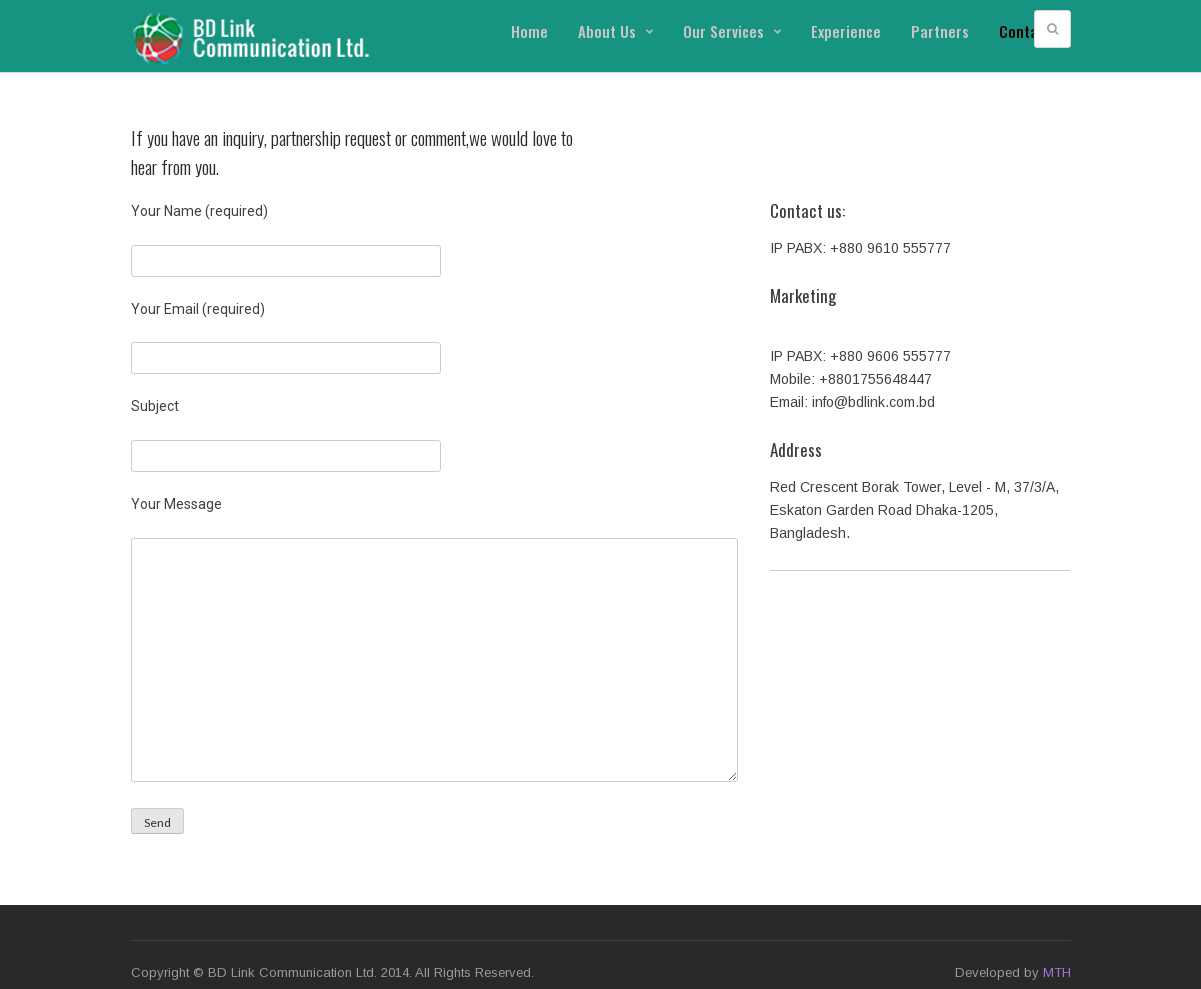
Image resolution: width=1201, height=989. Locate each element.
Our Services (732, 31)
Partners (940, 31)
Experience (846, 31)
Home (529, 31)
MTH (1057, 972)
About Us (615, 31)
